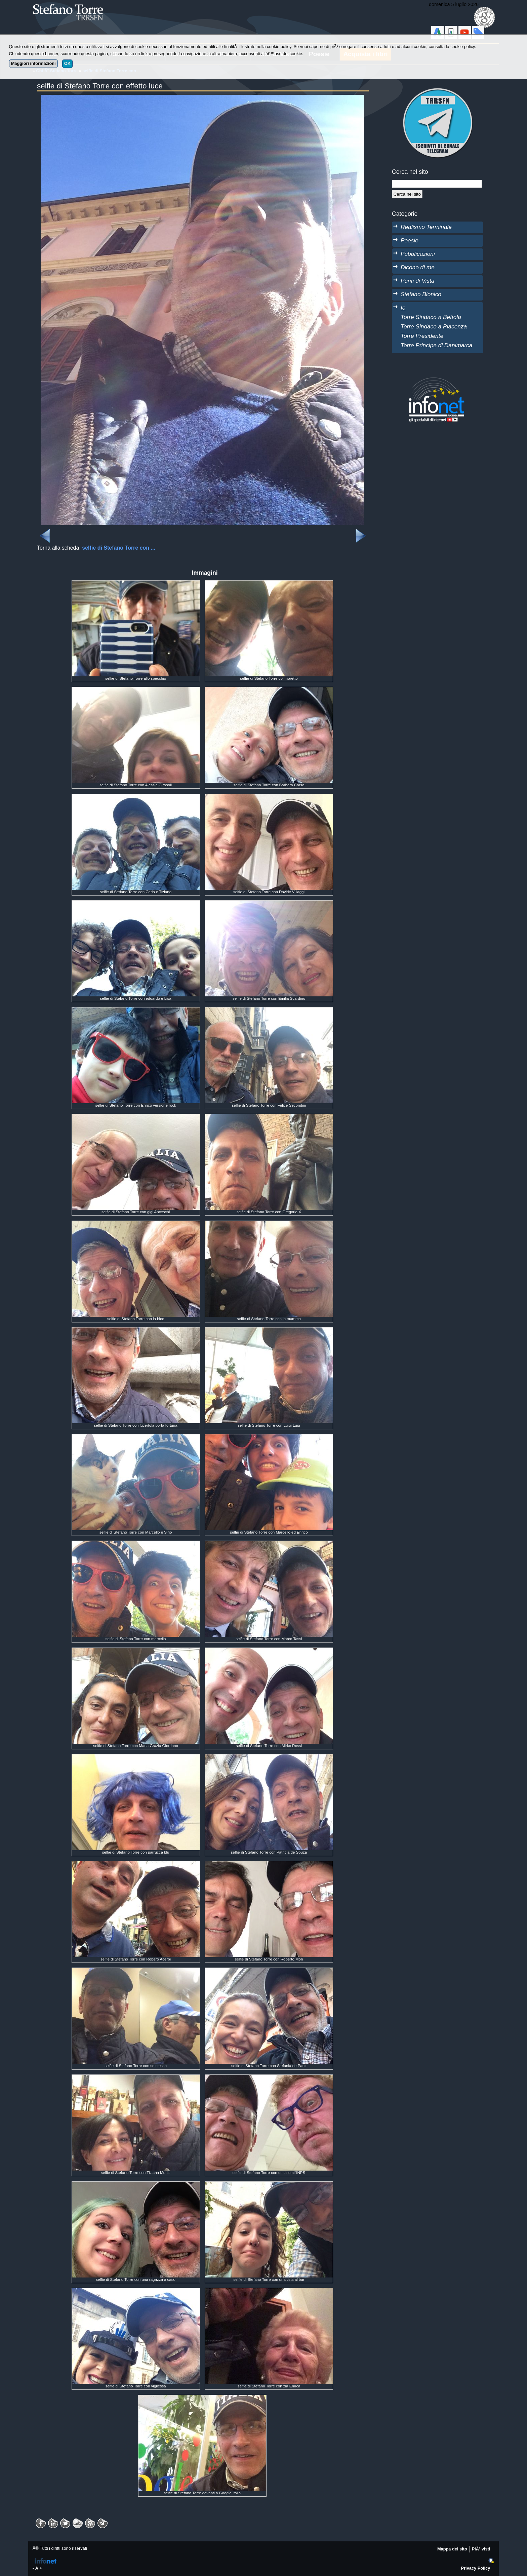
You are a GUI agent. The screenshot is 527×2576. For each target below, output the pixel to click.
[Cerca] (407, 194)
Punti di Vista (417, 280)
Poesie (409, 240)
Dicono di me (418, 267)
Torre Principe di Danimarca (436, 345)
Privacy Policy (475, 2568)
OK (67, 63)
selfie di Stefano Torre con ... (118, 548)
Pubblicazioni (418, 253)
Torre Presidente (422, 335)
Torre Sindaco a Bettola (431, 317)
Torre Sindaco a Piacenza (434, 326)
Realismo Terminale (426, 227)
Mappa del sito (452, 2548)
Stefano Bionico (421, 294)
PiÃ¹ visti (481, 2548)
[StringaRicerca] (437, 184)
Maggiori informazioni (33, 63)
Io (403, 307)
